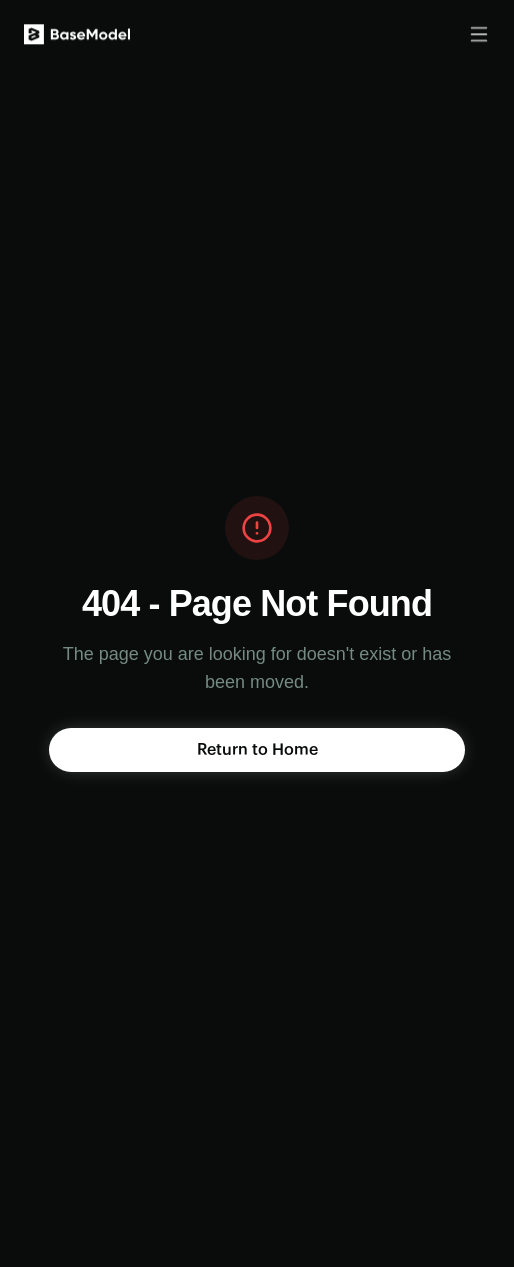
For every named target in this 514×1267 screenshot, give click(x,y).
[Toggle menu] (479, 32)
